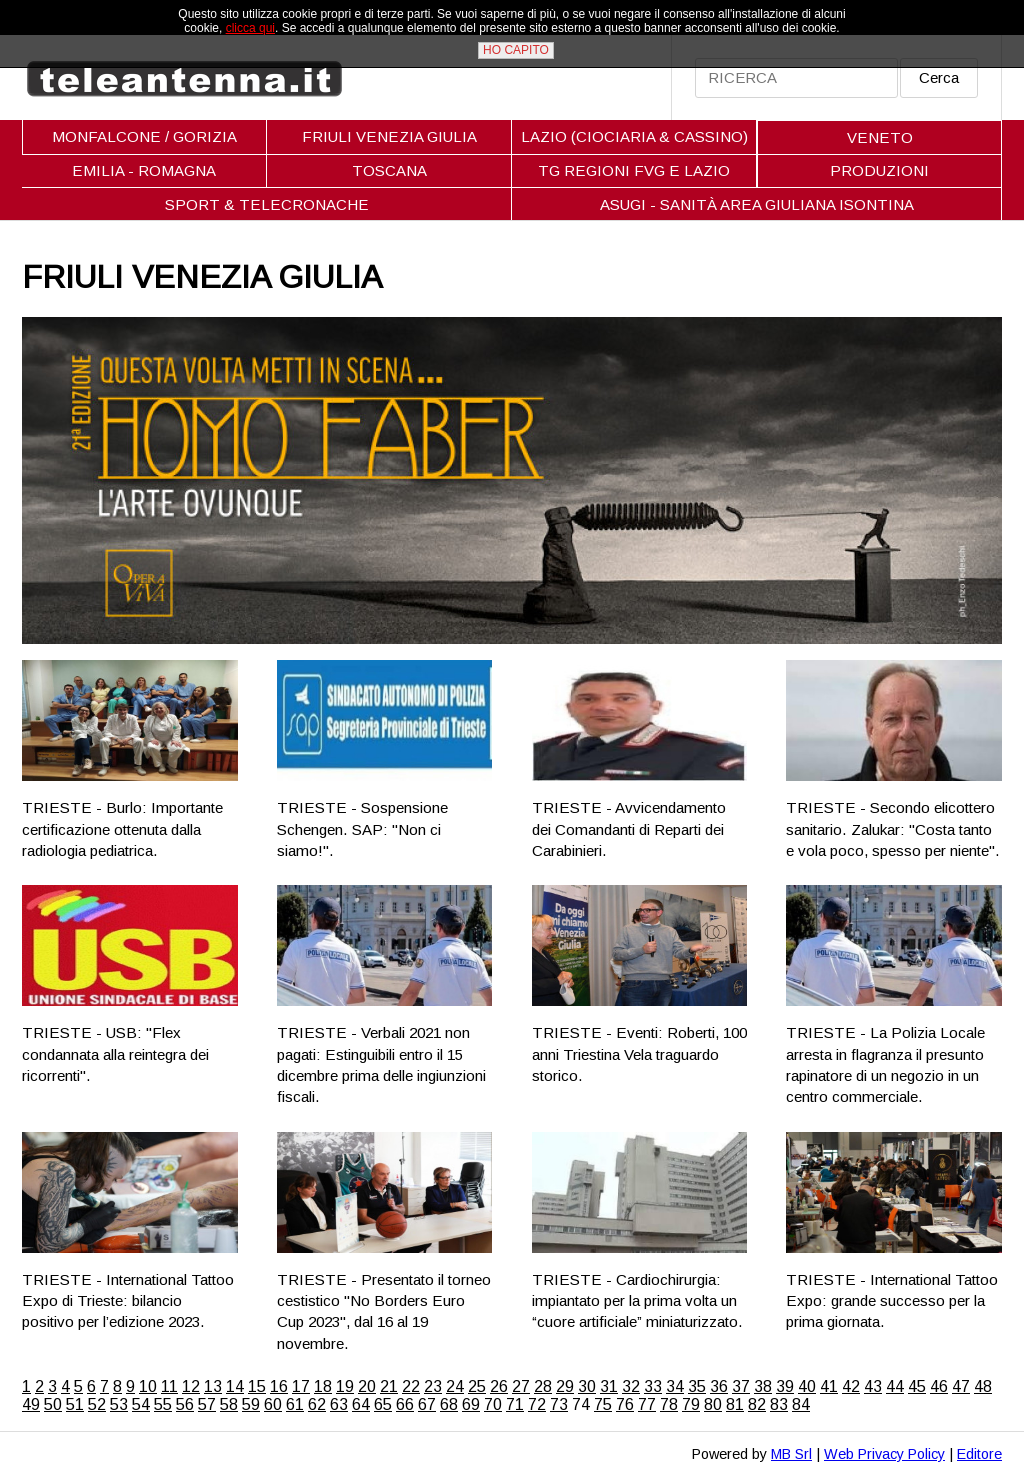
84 (801, 1404)
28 (543, 1386)
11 (169, 1386)
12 (191, 1386)
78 (669, 1404)
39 (785, 1386)
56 (185, 1404)
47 (961, 1386)
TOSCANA (389, 170)
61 (295, 1404)
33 (653, 1386)
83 (779, 1404)
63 (339, 1404)
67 (427, 1404)
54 (141, 1404)
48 (983, 1386)
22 (411, 1386)
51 (75, 1404)
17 (301, 1386)
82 (757, 1404)
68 (449, 1404)
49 (31, 1404)
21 (389, 1386)
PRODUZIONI (879, 170)
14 (235, 1386)
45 (917, 1386)
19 (345, 1386)
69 (471, 1404)
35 (697, 1386)
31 (609, 1386)
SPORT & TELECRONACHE (267, 204)
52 (97, 1404)
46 (939, 1386)
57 (207, 1404)
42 (851, 1386)
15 (257, 1386)
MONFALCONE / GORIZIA (144, 136)
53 (119, 1404)
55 (163, 1404)
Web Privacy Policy (884, 1454)
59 (251, 1404)
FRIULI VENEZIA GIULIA (389, 136)
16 (279, 1386)
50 (53, 1404)
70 (493, 1404)
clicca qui (250, 28)
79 (691, 1404)
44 (895, 1386)
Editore (979, 1454)
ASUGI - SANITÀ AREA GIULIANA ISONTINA (757, 204)
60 (273, 1404)
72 (537, 1404)
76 (625, 1404)
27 (521, 1386)
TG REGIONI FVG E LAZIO (634, 170)
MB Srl (791, 1454)
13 (213, 1386)
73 (559, 1404)
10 (148, 1386)
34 (675, 1386)
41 (829, 1386)
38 (763, 1386)
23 (433, 1386)
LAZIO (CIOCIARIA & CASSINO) (634, 136)
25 (477, 1386)
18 (323, 1386)
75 (603, 1404)
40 (807, 1386)
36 (719, 1386)
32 (631, 1386)
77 (647, 1404)
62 (317, 1404)
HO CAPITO (516, 50)
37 (741, 1386)
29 (565, 1386)
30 (587, 1386)
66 (405, 1404)
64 (361, 1404)
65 (383, 1404)
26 (499, 1386)
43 (873, 1386)
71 (515, 1404)
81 (735, 1404)
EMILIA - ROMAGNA (144, 170)
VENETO (880, 137)
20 (367, 1386)
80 (713, 1404)
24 (455, 1386)
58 (229, 1404)
